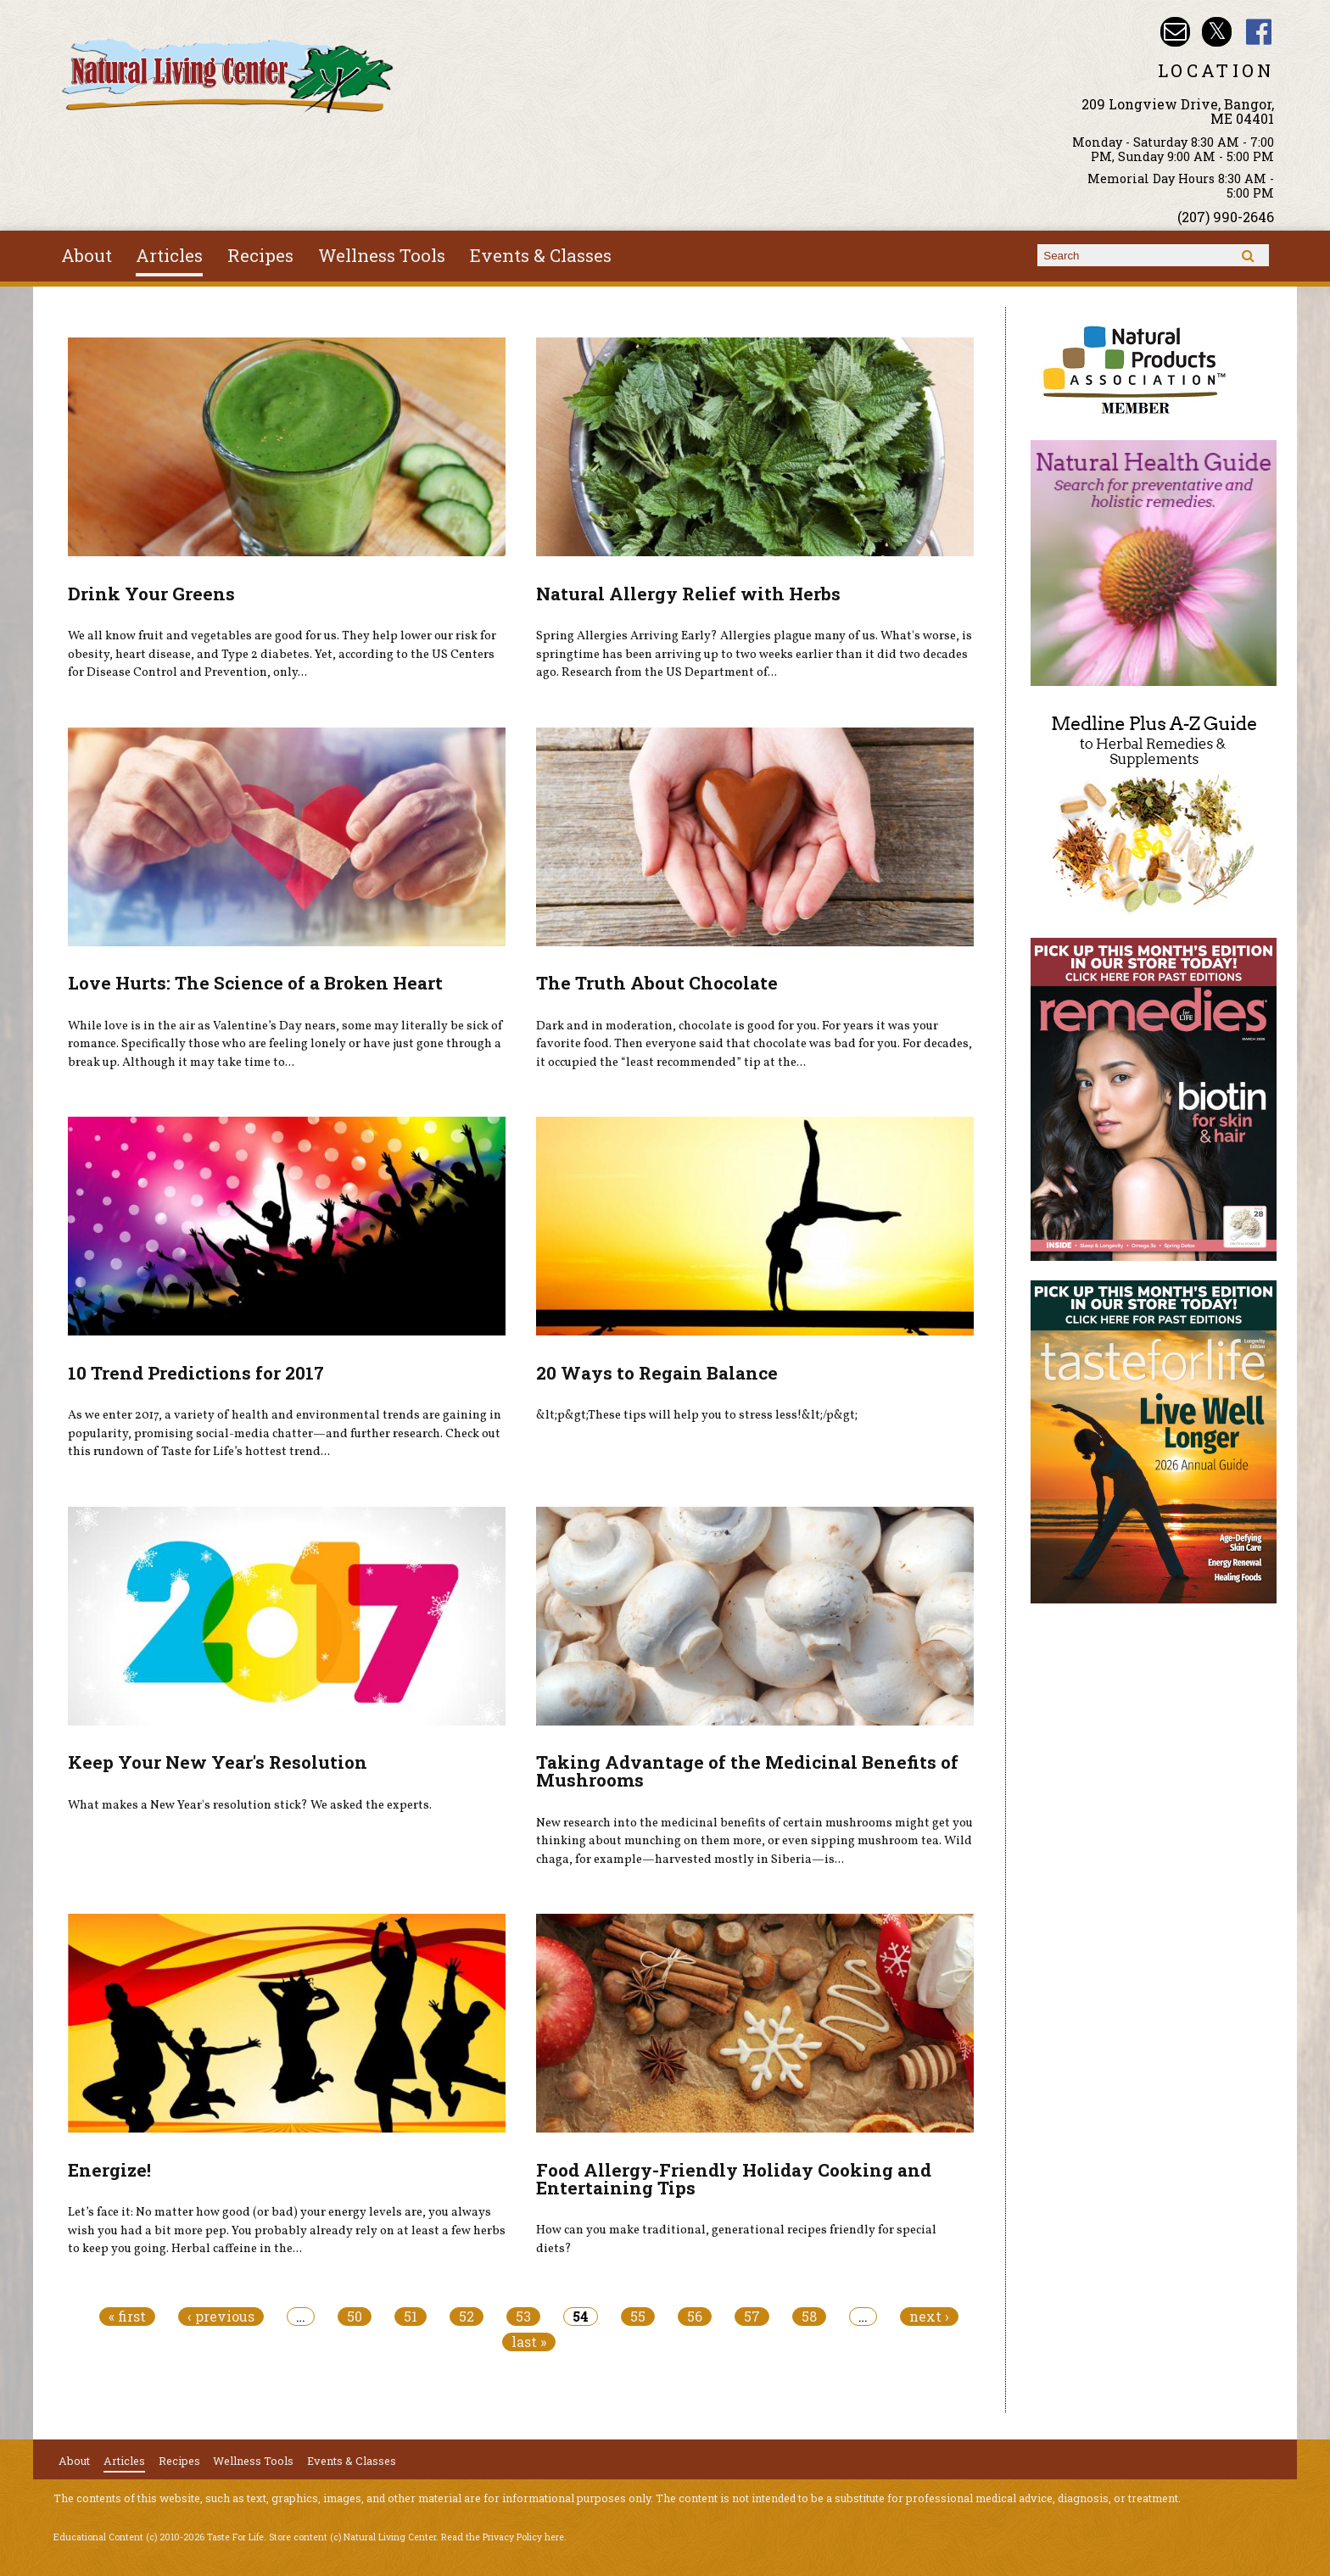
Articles (169, 255)
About (86, 255)
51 (410, 2316)
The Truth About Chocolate (657, 983)
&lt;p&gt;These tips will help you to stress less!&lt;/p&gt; (697, 1415)
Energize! (109, 2170)
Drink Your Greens (151, 593)
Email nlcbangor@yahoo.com (1175, 32)
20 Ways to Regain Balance (657, 1373)
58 (809, 2316)
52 (466, 2316)
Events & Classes (541, 255)
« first (127, 2316)
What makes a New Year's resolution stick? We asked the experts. (250, 1805)
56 (694, 2316)
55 (637, 2316)
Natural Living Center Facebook (1259, 32)
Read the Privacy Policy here (502, 2537)
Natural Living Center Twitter (1217, 32)
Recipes (260, 255)
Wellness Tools (381, 255)
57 (752, 2316)
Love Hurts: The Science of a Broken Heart (255, 983)
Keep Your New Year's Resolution (217, 1762)
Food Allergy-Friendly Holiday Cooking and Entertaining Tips (733, 2179)
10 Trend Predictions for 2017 (196, 1373)
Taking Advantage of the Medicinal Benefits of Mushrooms (747, 1771)
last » (528, 2341)
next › (929, 2316)
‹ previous (220, 2316)
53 (523, 2316)
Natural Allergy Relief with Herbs (688, 593)
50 (354, 2316)
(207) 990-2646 (1225, 217)
